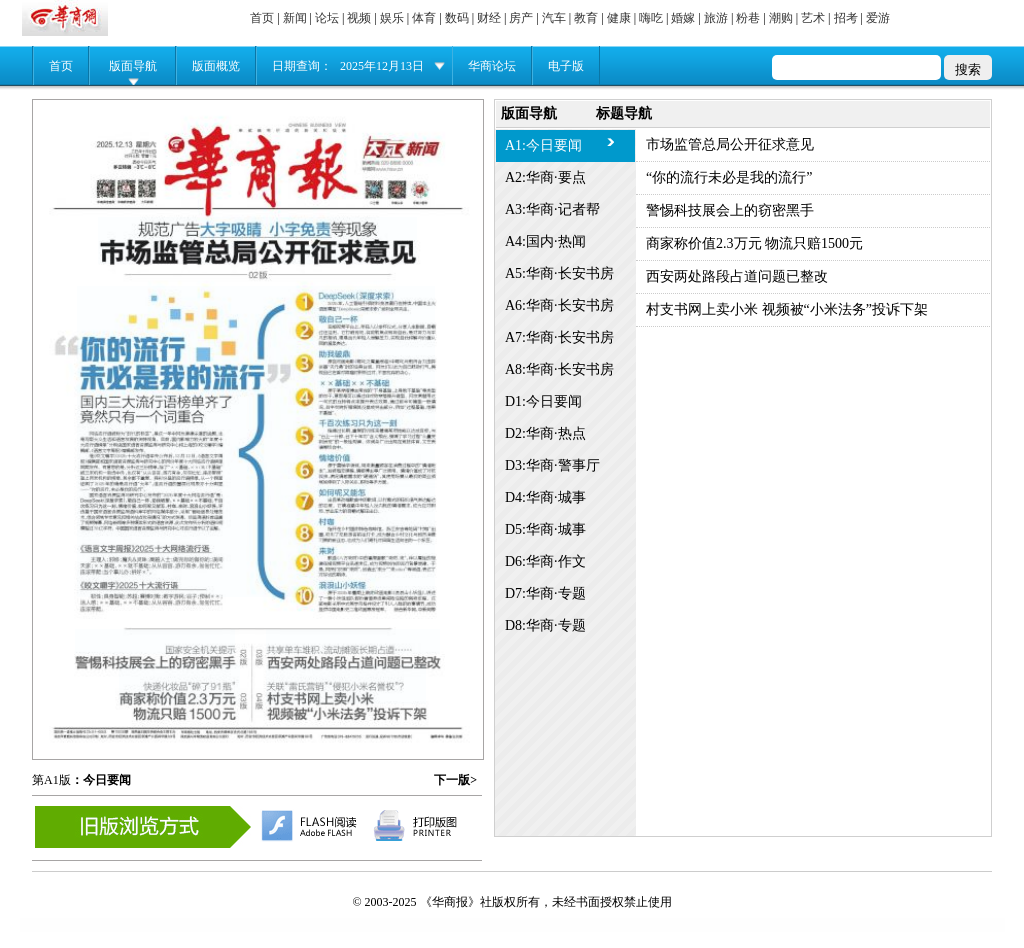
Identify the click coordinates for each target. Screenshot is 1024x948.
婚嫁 (683, 18)
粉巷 (748, 18)
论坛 (327, 18)
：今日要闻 (101, 780)
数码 (457, 18)
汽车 (554, 18)
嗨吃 (651, 18)
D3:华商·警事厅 (552, 465)
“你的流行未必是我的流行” (729, 177)
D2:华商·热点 (545, 433)
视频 (359, 18)
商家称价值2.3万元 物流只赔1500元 (754, 243)
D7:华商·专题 (545, 593)
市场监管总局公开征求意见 (730, 144)
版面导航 (133, 66)
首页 (262, 18)
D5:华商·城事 (545, 529)
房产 (521, 18)
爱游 (878, 18)
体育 (424, 18)
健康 (619, 18)
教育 (586, 18)
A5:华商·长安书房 (559, 273)
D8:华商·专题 (545, 625)
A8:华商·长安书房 (559, 369)
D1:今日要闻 (543, 401)
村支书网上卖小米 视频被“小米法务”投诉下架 (787, 309)
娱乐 (392, 18)
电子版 (566, 66)
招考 (846, 18)
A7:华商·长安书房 (559, 337)
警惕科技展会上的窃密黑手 (730, 210)
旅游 (716, 18)
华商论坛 (492, 66)
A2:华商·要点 (545, 177)
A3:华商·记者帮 (552, 209)
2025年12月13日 (382, 66)
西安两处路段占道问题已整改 (737, 276)
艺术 (813, 18)
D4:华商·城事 (545, 497)
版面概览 (216, 66)
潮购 (781, 18)
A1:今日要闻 (543, 145)
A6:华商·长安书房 (559, 305)
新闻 (295, 18)
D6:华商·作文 (545, 561)
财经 (489, 18)
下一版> (455, 780)
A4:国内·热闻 (545, 241)
